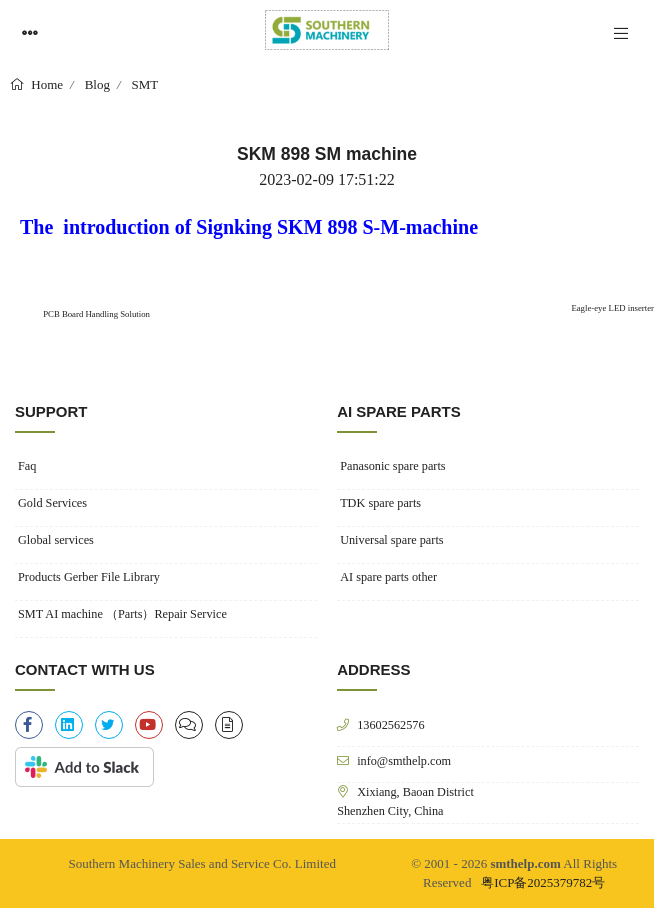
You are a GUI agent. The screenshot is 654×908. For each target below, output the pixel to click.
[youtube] (149, 725)
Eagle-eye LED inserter (612, 308)
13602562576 (390, 724)
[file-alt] (229, 725)
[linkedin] (69, 725)
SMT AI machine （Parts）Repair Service (122, 614)
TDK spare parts (380, 503)
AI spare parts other (388, 577)
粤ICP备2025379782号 (543, 882)
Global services (56, 540)
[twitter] (109, 725)
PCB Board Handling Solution (95, 314)
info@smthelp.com (404, 760)
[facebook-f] (29, 725)
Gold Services (52, 503)
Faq (27, 466)
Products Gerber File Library (89, 577)
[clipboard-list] (189, 725)
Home (45, 84)
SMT (145, 84)
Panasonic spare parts (392, 466)
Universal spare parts (391, 540)
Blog (97, 84)
